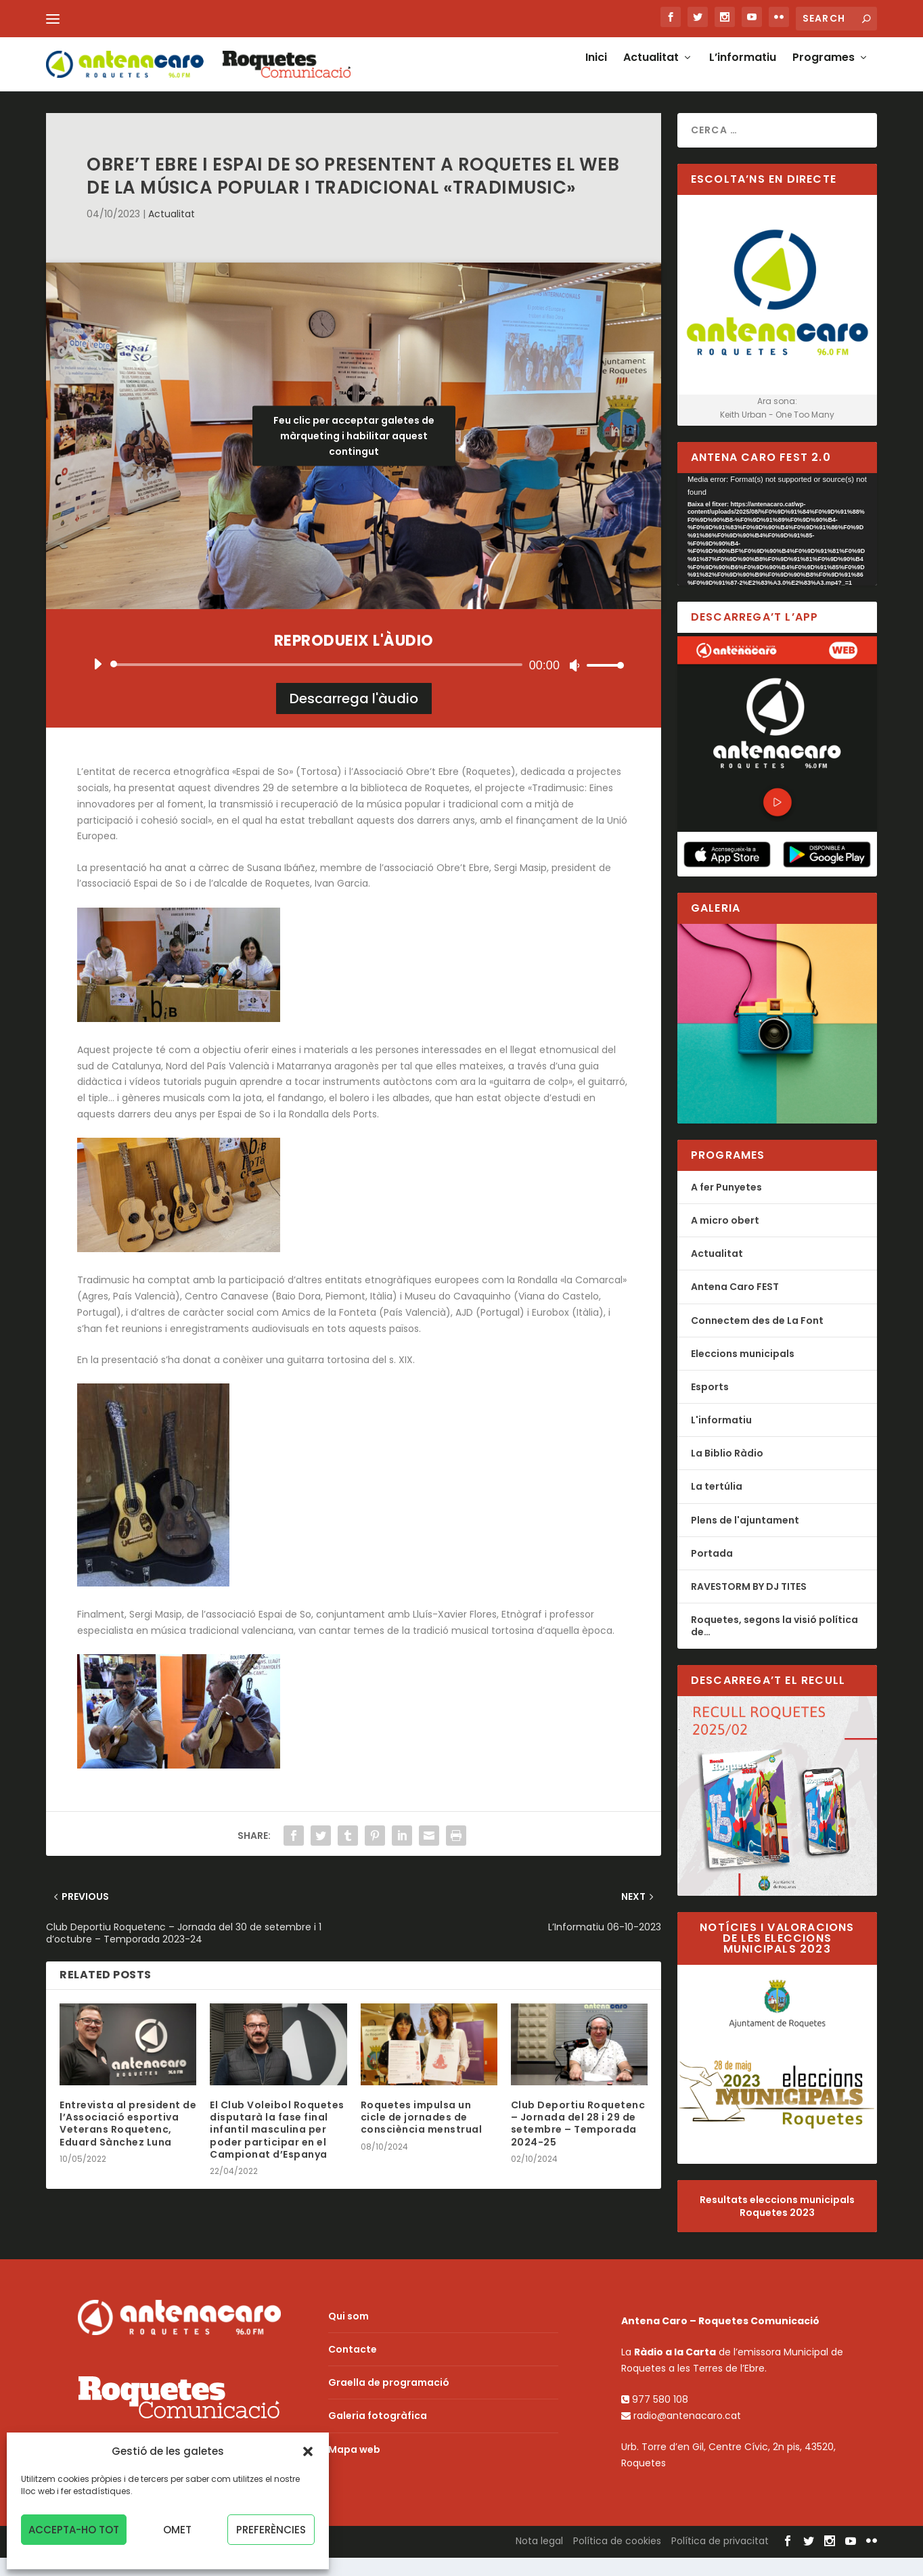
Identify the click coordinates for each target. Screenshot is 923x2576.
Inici (596, 72)
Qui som (348, 2335)
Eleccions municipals (742, 1372)
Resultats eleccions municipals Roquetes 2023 (777, 2225)
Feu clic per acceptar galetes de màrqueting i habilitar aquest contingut (353, 454)
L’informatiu (742, 72)
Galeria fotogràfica (377, 2434)
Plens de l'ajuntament (745, 1539)
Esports (710, 1406)
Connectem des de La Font (757, 1339)
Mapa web (354, 2467)
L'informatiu (721, 1439)
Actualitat (651, 72)
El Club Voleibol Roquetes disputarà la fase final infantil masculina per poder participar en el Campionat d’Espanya (277, 2148)
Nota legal (539, 2560)
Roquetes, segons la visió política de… (774, 1645)
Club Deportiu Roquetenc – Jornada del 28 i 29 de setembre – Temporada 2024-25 (578, 2142)
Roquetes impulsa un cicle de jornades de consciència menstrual (421, 2136)
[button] (308, 2451)
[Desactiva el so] (574, 684)
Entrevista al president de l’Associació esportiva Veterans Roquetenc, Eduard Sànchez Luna (128, 2142)
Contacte (352, 2368)
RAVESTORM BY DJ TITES (749, 1605)
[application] (354, 683)
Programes (823, 72)
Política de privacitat (720, 2560)
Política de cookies (617, 2560)
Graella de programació (388, 2401)
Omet (177, 2530)
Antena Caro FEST (735, 1305)
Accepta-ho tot (73, 2530)
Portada (712, 1572)
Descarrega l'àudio (354, 716)
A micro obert (725, 1239)
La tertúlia (716, 1505)
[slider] (318, 683)
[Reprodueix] (97, 682)
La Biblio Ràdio (727, 1472)
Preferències (271, 2530)
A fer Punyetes (726, 1206)
